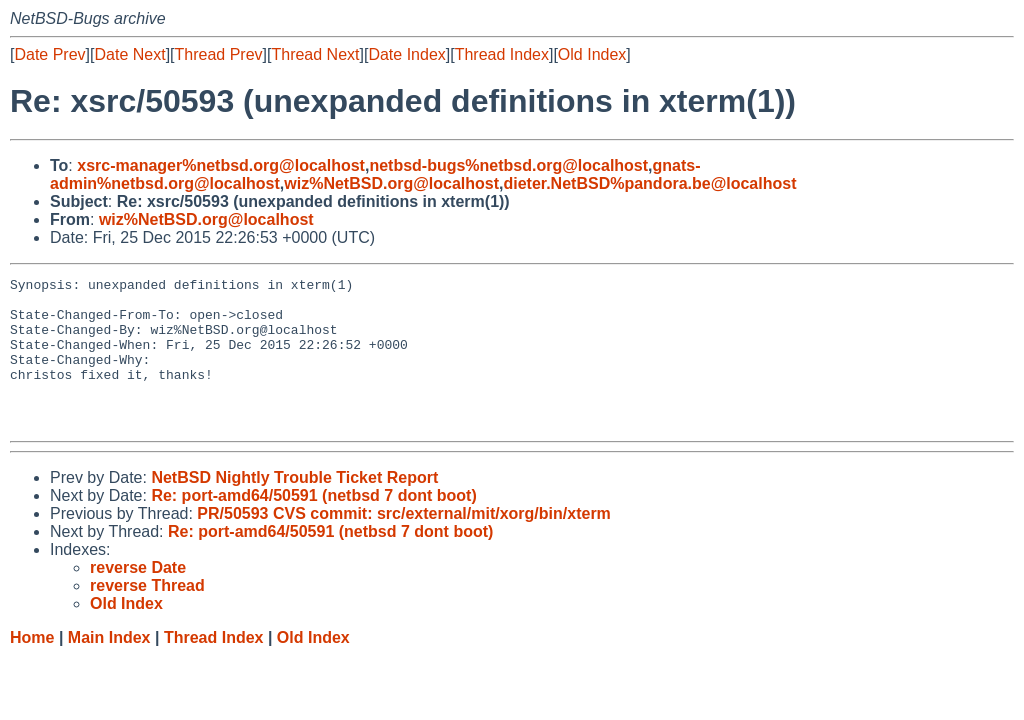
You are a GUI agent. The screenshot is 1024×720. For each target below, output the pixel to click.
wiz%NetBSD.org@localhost (391, 183)
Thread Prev (219, 54)
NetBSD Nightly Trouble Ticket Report (294, 507)
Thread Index (502, 54)
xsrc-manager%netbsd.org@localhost (221, 165)
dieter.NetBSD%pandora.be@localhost (649, 183)
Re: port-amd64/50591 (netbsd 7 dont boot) (313, 525)
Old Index (592, 54)
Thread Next (315, 54)
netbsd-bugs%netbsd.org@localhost (508, 165)
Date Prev (49, 54)
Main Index (109, 667)
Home (32, 667)
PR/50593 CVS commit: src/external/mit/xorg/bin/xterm (403, 543)
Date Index (406, 54)
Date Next (129, 54)
